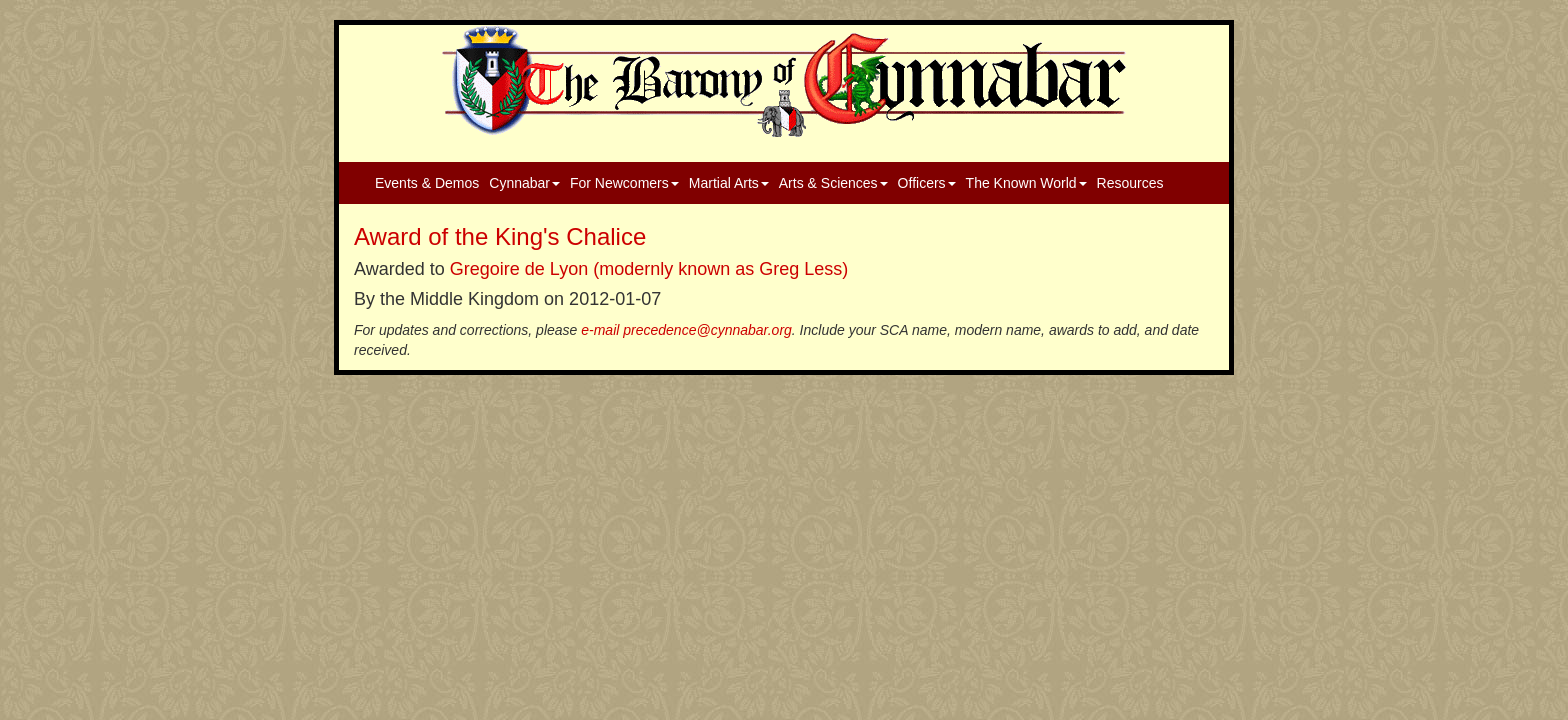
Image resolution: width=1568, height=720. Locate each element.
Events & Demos (427, 183)
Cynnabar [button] (524, 183)
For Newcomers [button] (624, 183)
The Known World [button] (1026, 183)
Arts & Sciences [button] (833, 183)
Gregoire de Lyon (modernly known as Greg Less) (649, 269)
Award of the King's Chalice (500, 236)
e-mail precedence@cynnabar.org (686, 330)
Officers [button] (927, 183)
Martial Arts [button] (729, 183)
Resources (1130, 183)
